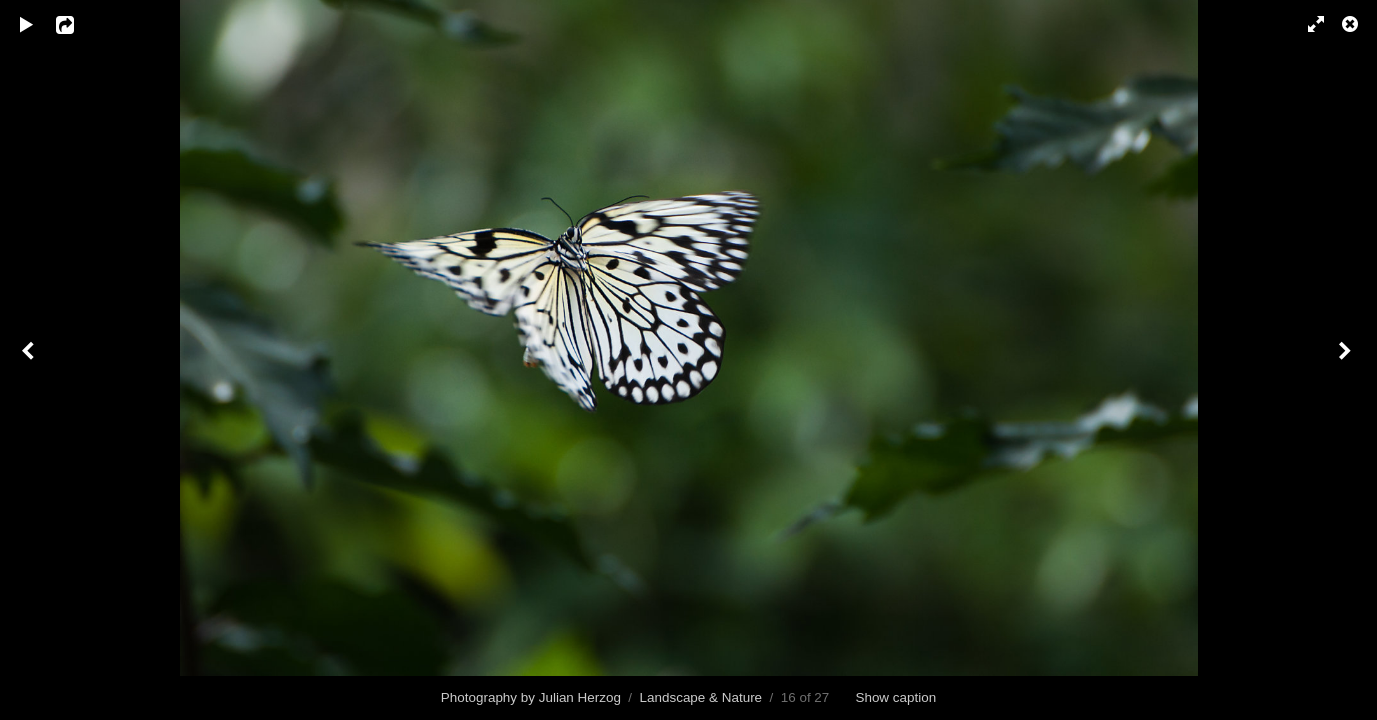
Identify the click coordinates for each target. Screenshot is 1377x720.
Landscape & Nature (701, 697)
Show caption (895, 697)
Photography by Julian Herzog (531, 697)
